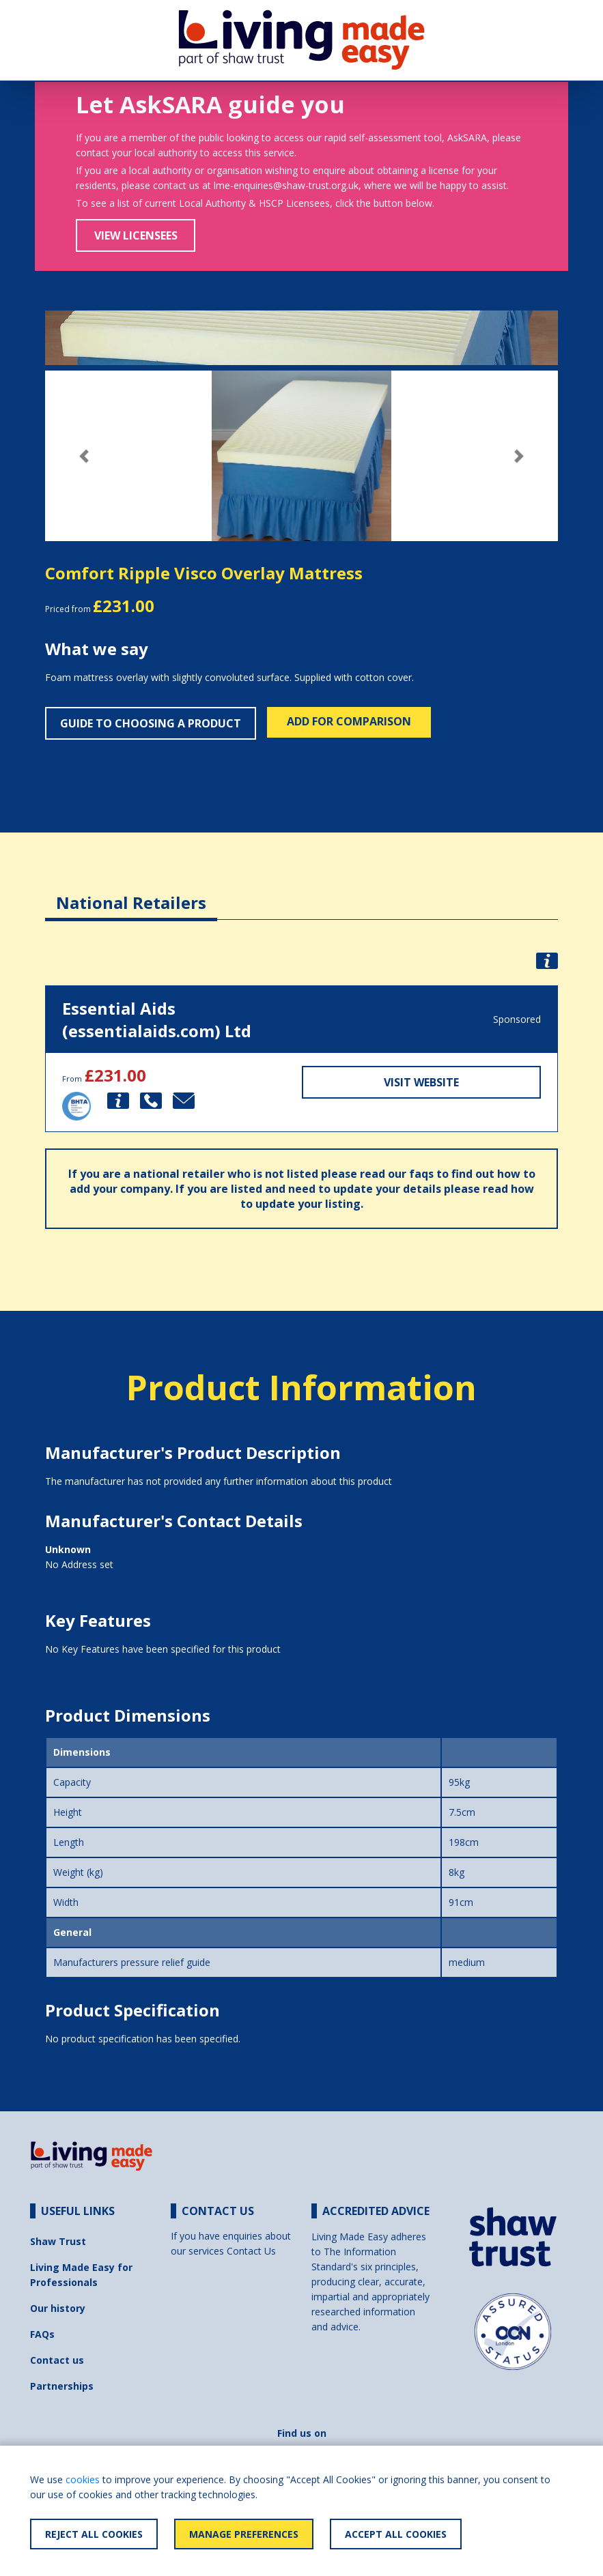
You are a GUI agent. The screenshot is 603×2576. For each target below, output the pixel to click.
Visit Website (421, 1082)
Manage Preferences (243, 2534)
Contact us (57, 2360)
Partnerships (62, 2385)
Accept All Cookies (396, 2534)
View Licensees (136, 235)
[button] (83, 456)
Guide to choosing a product (150, 723)
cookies (83, 2479)
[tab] (131, 892)
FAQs (42, 2334)
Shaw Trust (58, 2241)
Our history (57, 2308)
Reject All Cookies (94, 2534)
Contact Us (251, 2250)
